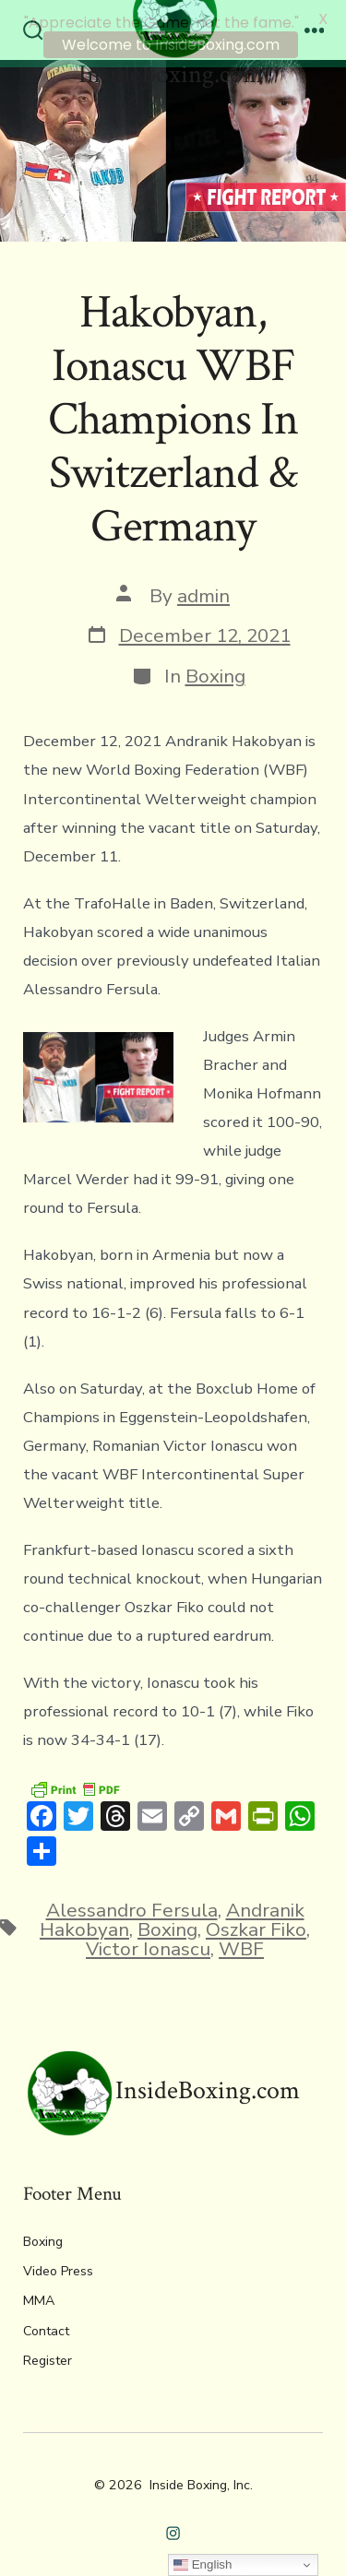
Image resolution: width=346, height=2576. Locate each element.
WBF (241, 1944)
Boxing (215, 672)
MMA (38, 2297)
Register (47, 2356)
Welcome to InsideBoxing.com (171, 44)
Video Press (58, 2267)
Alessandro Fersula (132, 1906)
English (202, 2565)
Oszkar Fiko (256, 1926)
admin (203, 591)
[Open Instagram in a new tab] (173, 2529)
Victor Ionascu (148, 1944)
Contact (46, 2326)
